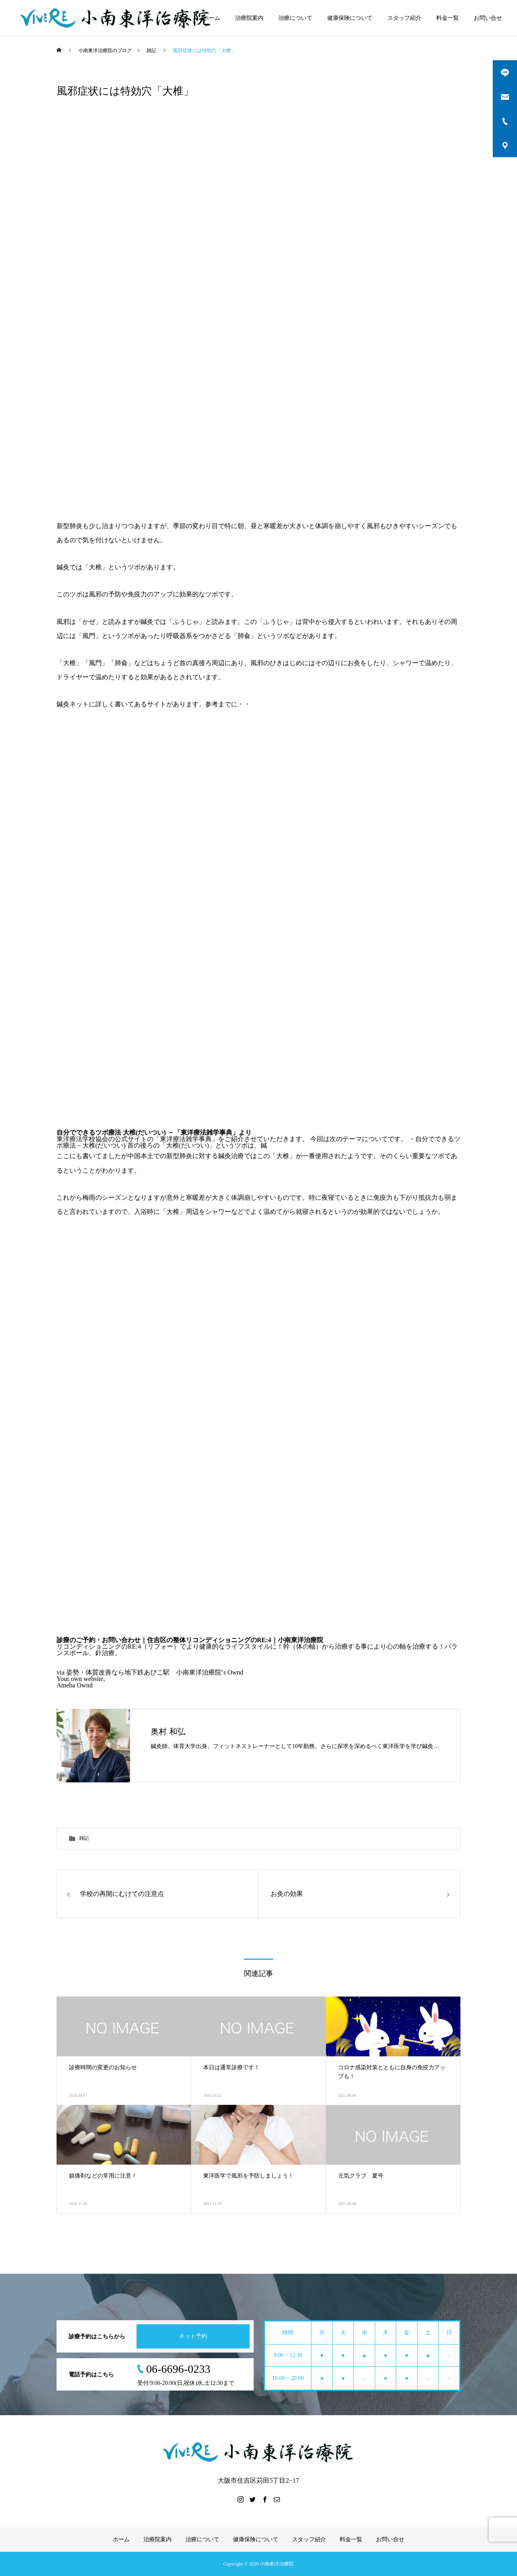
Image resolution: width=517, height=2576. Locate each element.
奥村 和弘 (168, 1731)
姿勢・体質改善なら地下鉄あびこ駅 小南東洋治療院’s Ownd (155, 1672)
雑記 (84, 1838)
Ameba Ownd (74, 1685)
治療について (295, 18)
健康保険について (349, 18)
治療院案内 (249, 18)
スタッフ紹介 (404, 18)
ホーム (211, 18)
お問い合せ (488, 18)
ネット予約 (193, 2336)
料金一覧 (447, 18)
